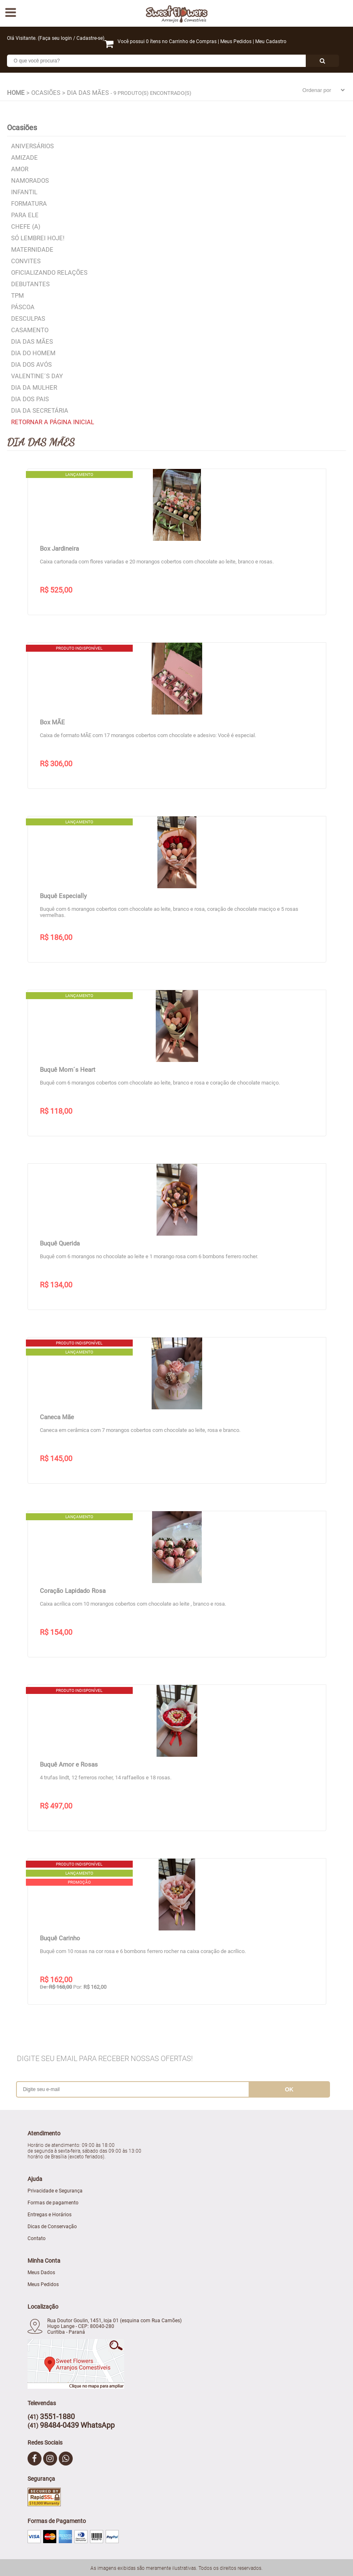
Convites (26, 261)
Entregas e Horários (50, 2215)
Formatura (29, 203)
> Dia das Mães (85, 93)
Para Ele (25, 215)
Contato (37, 2238)
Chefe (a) (25, 226)
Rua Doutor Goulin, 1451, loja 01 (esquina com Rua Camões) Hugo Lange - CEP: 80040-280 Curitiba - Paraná (114, 2326)
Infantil (24, 192)
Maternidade (32, 249)
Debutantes (30, 284)
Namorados (30, 180)
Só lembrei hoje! (38, 238)
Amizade (24, 157)
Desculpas (28, 318)
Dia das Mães (32, 341)
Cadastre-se (89, 38)
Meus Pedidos (235, 41)
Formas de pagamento (53, 2203)
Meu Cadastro (270, 41)
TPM (17, 295)
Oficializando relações (49, 272)
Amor (19, 169)
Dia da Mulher (34, 387)
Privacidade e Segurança (55, 2191)
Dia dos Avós (31, 364)
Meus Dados (41, 2272)
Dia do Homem (33, 353)
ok (289, 2089)
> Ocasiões (43, 93)
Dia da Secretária (39, 410)
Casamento (29, 330)
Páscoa (23, 307)
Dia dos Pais (30, 399)
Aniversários (32, 146)
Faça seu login (55, 38)
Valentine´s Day (37, 376)
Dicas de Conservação (52, 2226)
